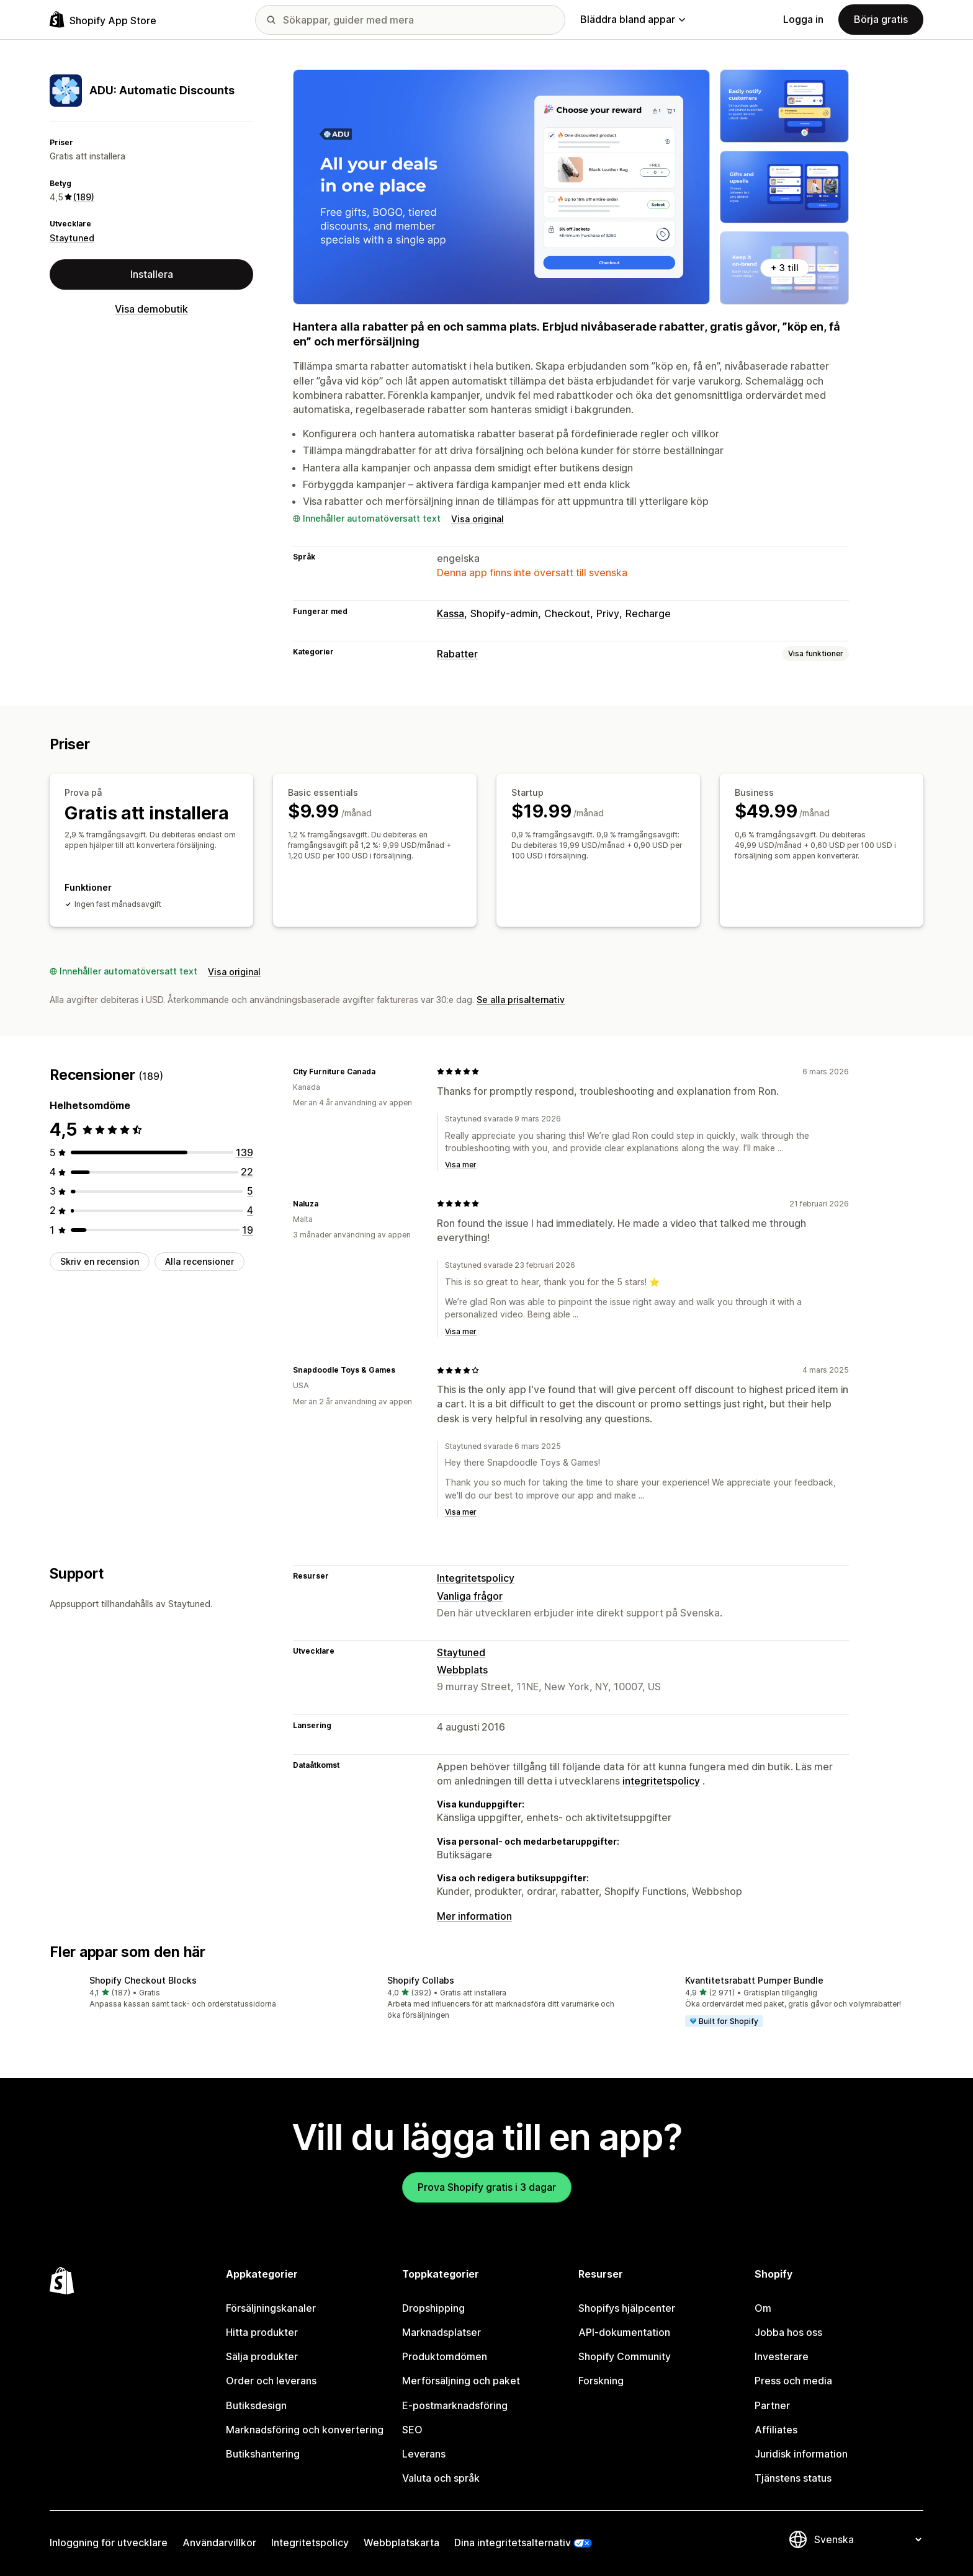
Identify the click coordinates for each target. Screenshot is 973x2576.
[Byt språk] (867, 2536)
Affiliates (776, 2425)
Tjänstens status (793, 2474)
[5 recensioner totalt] (250, 1186)
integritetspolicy (661, 1776)
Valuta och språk (441, 2474)
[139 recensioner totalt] (244, 1148)
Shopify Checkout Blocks (143, 1976)
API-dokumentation (624, 2328)
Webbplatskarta (401, 2539)
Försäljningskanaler (271, 2303)
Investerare (782, 2352)
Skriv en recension (99, 1257)
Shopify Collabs (420, 1976)
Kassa (450, 613)
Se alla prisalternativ (521, 995)
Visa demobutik (151, 309)
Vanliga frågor (470, 1591)
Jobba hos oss (788, 2328)
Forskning (601, 2377)
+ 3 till (785, 267)
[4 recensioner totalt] (250, 1206)
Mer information (474, 1911)
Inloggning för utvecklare (109, 2539)
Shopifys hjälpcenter (626, 2303)
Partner (772, 2401)
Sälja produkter (262, 2352)
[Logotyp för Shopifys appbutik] (103, 19)
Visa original (477, 519)
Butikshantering (263, 2449)
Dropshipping (433, 2303)
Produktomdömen (444, 2352)
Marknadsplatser (441, 2328)
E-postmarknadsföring (455, 2401)
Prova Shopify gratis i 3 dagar (487, 2183)
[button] (189, 1988)
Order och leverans (271, 2377)
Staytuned (72, 238)
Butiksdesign (256, 2401)
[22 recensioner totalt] (247, 1167)
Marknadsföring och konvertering (304, 2425)
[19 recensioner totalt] (247, 1225)
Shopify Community (624, 2352)
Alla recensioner (199, 1257)
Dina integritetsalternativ (512, 2539)
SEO (412, 2425)
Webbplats (462, 1665)
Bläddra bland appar (632, 19)
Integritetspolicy (475, 1573)
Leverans (424, 2449)
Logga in (803, 19)
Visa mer (461, 1160)
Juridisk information (801, 2449)
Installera (151, 274)
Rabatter (457, 654)
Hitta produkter (262, 2328)
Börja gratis (881, 19)
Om (763, 2303)
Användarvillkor (219, 2539)
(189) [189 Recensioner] (83, 197)
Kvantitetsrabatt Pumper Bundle (754, 1976)
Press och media (793, 2377)
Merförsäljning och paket (461, 2377)
